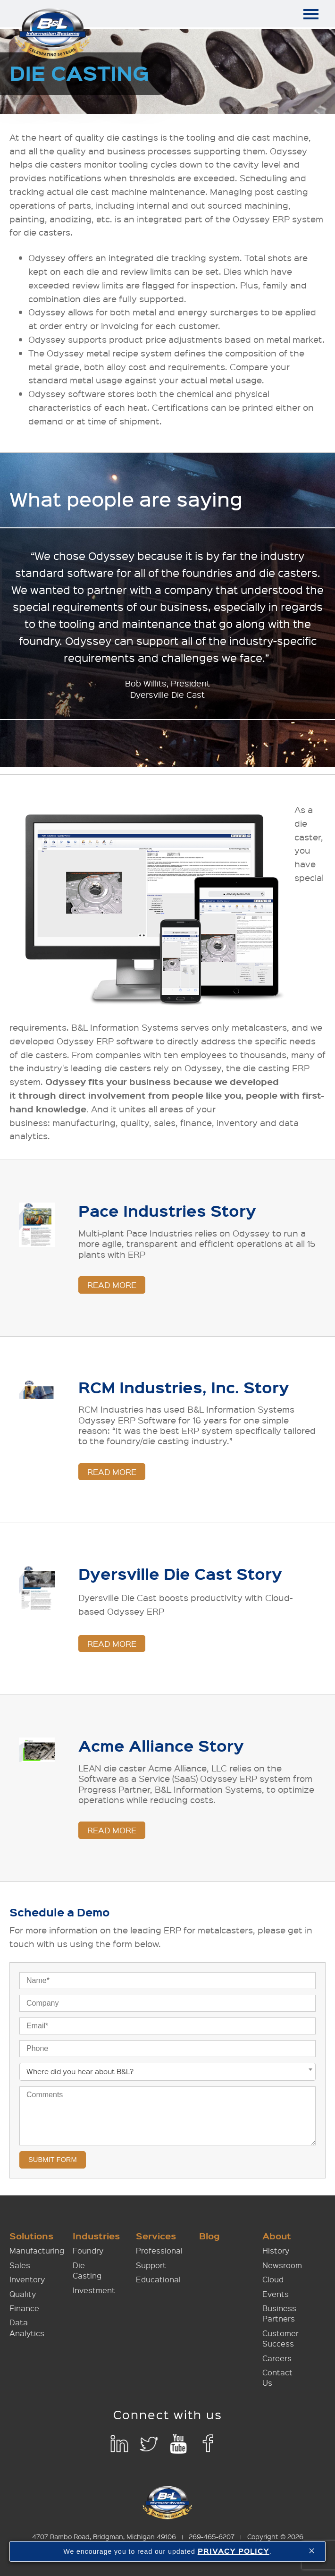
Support (151, 2266)
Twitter (149, 2444)
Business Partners (279, 2314)
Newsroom (282, 2266)
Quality (22, 2294)
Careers (277, 2358)
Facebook (208, 2444)
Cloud (273, 2280)
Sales (19, 2266)
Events (275, 2294)
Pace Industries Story (167, 1211)
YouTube (179, 2444)
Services (156, 2236)
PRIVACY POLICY (233, 2551)
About (276, 2236)
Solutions (31, 2236)
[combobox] (167, 2072)
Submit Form (52, 2160)
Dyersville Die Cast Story (180, 1574)
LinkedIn (119, 2444)
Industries (96, 2236)
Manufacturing (36, 2251)
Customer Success (280, 2339)
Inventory (27, 2280)
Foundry (88, 2251)
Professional (159, 2251)
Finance (24, 2308)
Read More (111, 1285)
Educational (158, 2280)
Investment (94, 2290)
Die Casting (87, 2271)
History (275, 2251)
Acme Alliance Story (161, 1746)
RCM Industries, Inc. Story (183, 1387)
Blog (209, 2236)
